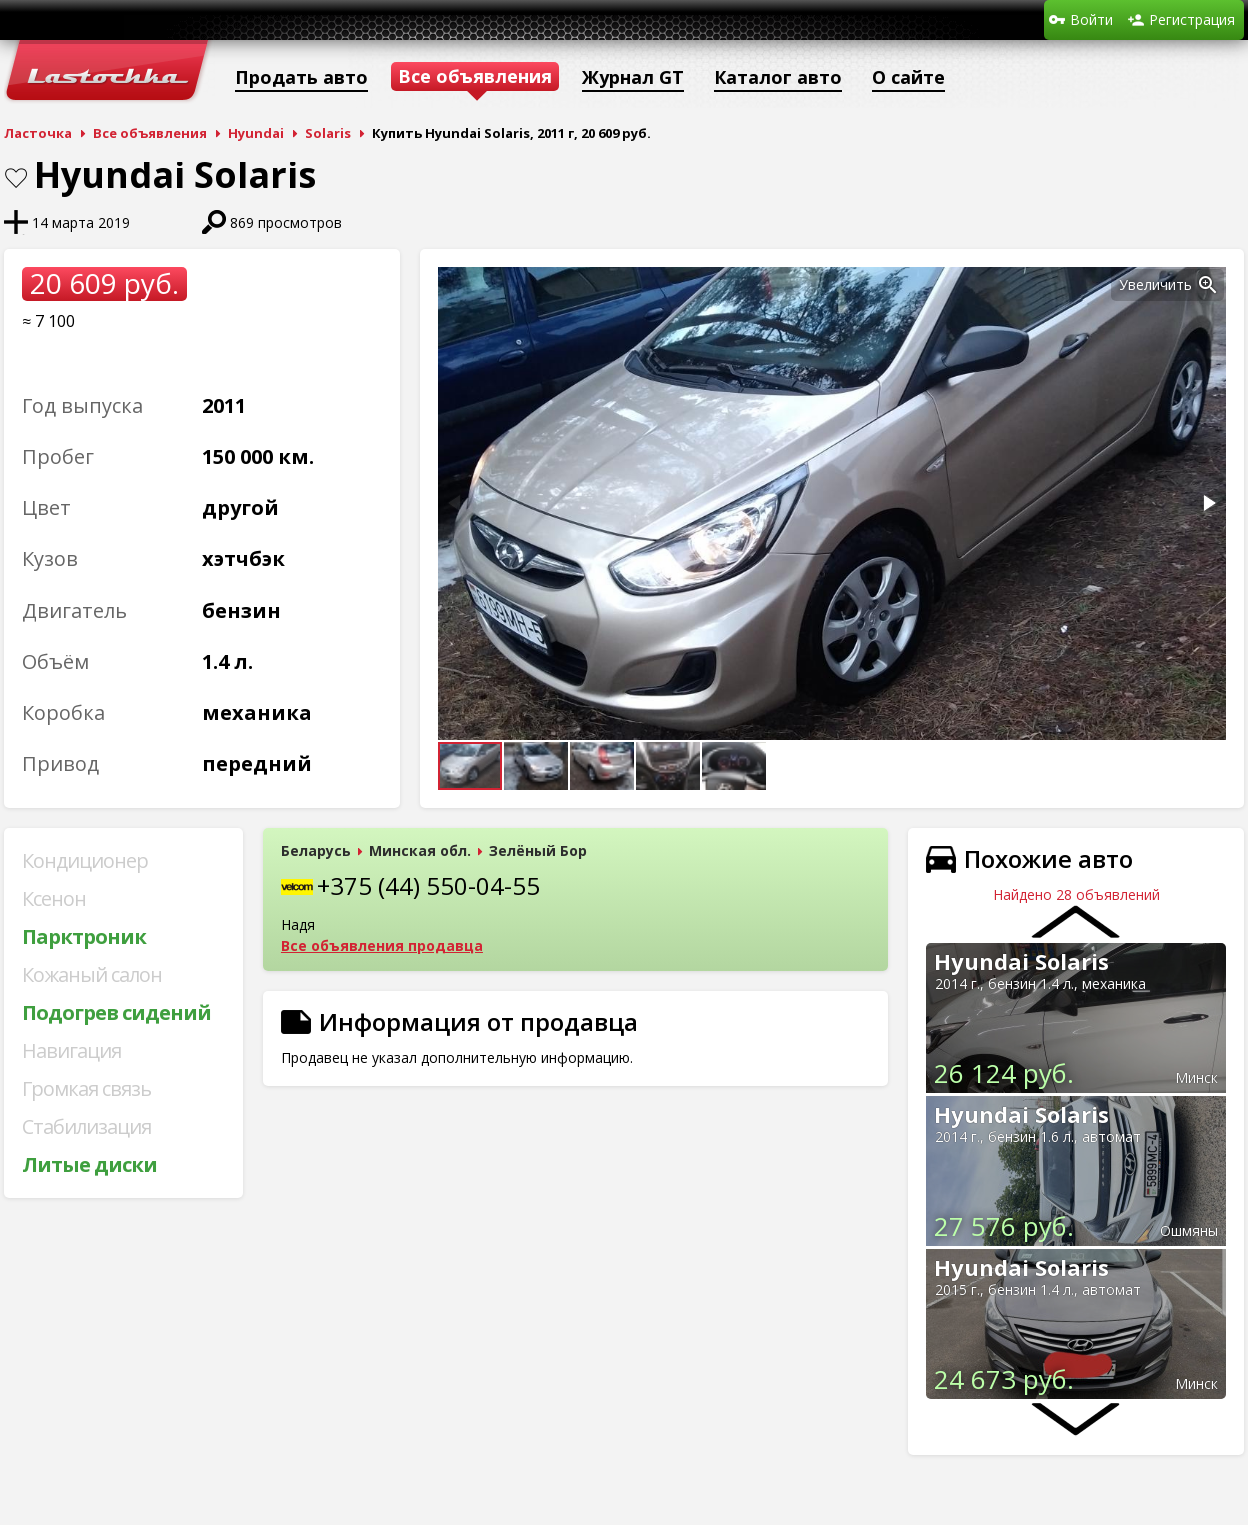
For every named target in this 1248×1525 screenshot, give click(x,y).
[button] (1208, 285)
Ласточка (38, 133)
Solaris (328, 133)
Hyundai (256, 133)
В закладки (16, 178)
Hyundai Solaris (1021, 961)
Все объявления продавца (382, 945)
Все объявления (150, 133)
